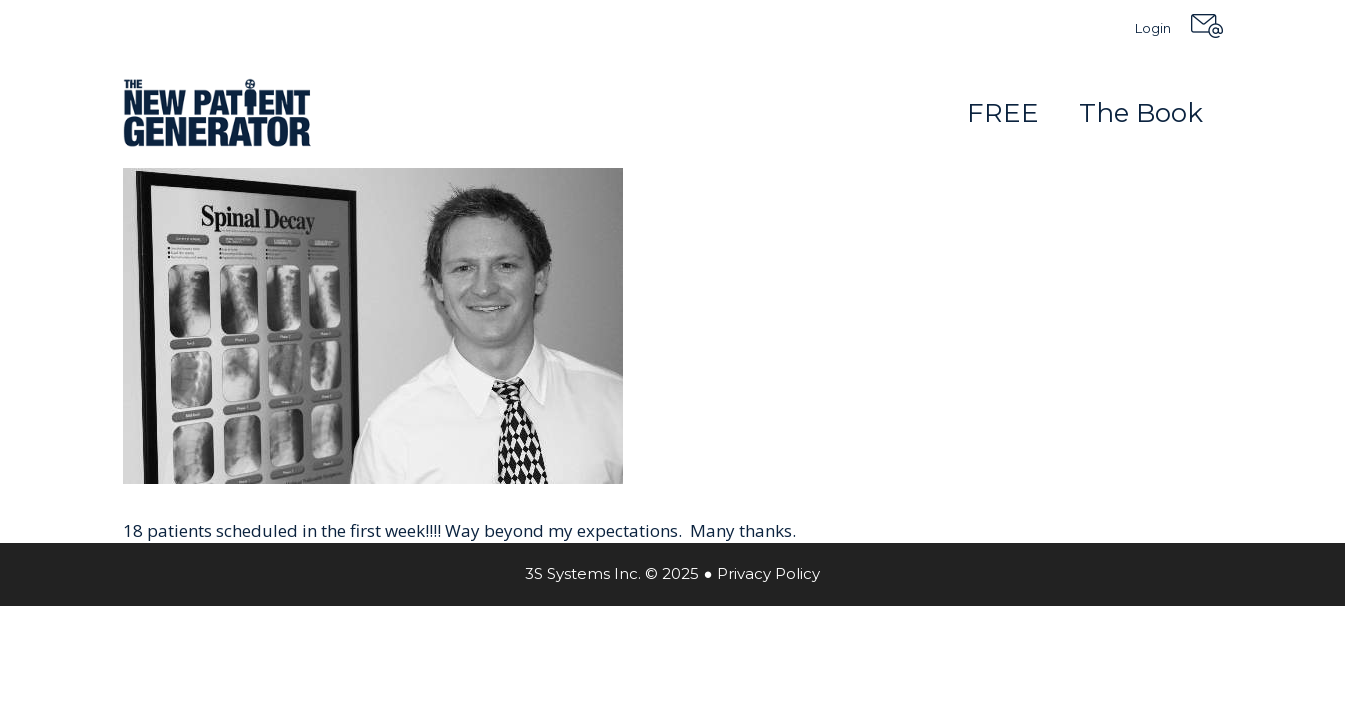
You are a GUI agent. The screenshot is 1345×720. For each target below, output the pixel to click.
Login (1153, 28)
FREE (1003, 113)
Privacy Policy (768, 573)
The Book (1141, 113)
